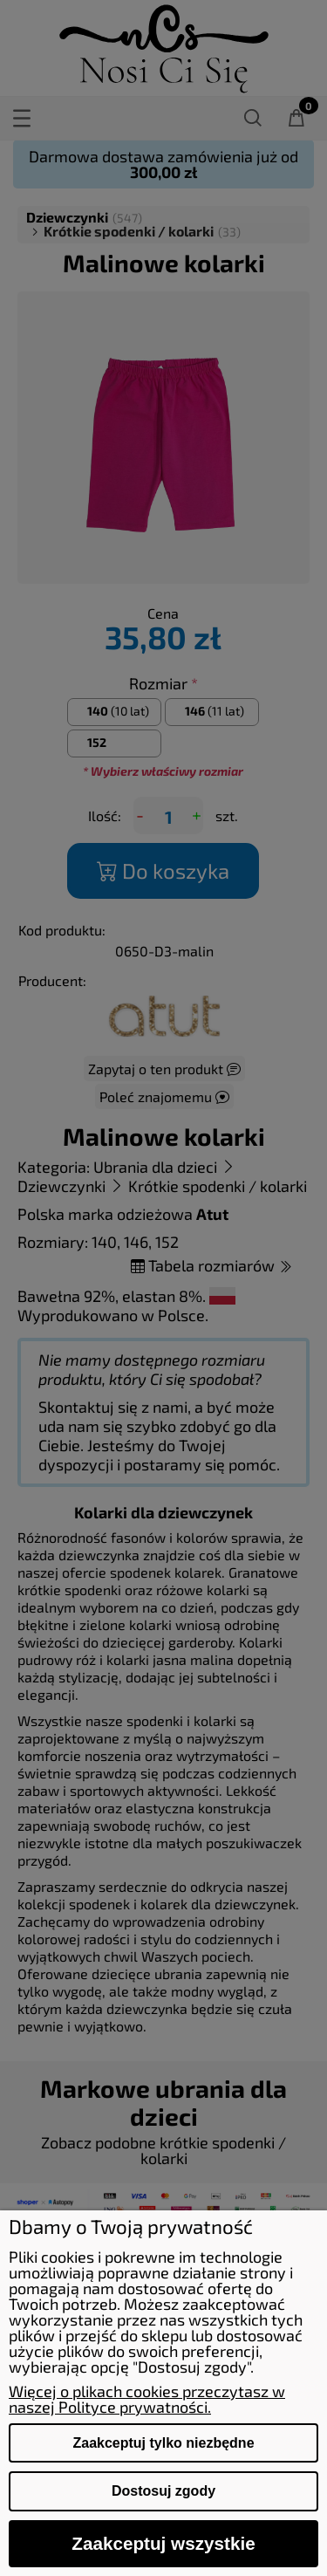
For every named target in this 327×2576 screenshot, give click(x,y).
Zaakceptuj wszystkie (163, 2543)
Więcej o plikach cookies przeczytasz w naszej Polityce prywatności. (147, 2398)
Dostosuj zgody (163, 2491)
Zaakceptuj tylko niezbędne (163, 2443)
